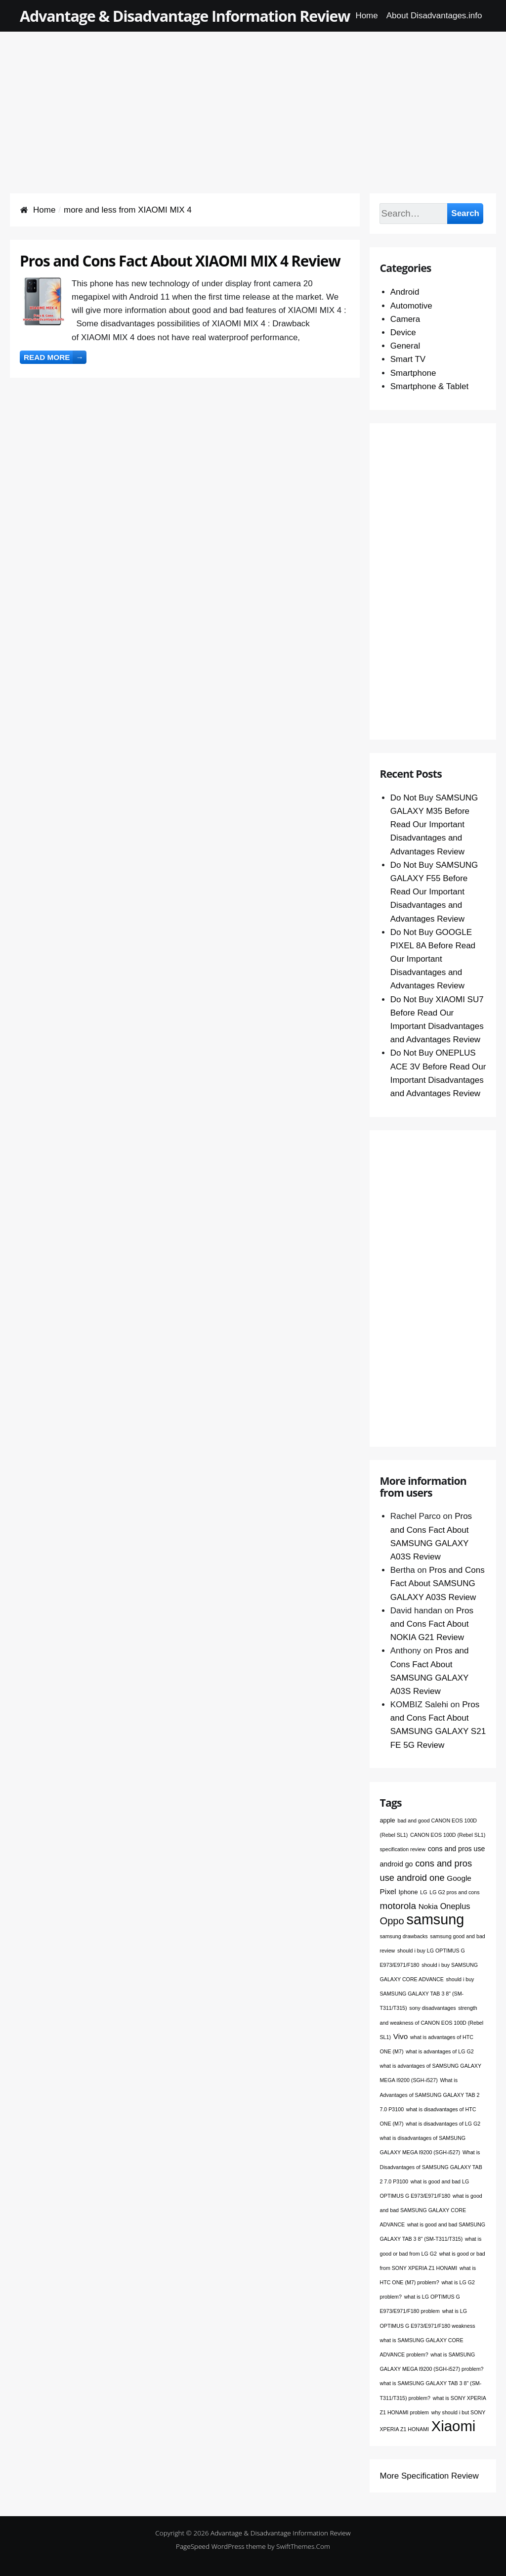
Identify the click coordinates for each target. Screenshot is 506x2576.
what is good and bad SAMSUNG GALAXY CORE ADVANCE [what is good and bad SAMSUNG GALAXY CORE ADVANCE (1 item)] (431, 2210)
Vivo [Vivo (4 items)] (400, 2036)
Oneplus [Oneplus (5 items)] (455, 1906)
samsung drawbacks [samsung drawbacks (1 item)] (403, 1936)
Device (403, 332)
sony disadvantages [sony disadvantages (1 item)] (432, 2008)
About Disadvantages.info (434, 15)
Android (405, 292)
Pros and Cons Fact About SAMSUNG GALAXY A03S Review (437, 1583)
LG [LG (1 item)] (423, 1892)
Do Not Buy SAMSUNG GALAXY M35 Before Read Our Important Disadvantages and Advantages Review (434, 824)
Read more (55, 357)
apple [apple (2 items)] (387, 1820)
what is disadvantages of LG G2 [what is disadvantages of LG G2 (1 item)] (443, 2124)
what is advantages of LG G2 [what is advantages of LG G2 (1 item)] (439, 2051)
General (405, 346)
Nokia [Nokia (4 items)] (428, 1906)
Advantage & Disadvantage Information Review (185, 15)
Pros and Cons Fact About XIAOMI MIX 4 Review (180, 261)
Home (366, 15)
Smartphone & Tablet (429, 386)
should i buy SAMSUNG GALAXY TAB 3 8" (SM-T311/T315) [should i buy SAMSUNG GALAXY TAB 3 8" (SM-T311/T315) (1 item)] (427, 1993)
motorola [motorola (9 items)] (398, 1906)
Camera (405, 319)
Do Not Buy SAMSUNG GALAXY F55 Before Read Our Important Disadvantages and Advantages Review (434, 892)
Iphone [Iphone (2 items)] (408, 1892)
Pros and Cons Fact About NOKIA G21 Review (431, 1624)
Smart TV (407, 359)
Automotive (411, 306)
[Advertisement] (253, 101)
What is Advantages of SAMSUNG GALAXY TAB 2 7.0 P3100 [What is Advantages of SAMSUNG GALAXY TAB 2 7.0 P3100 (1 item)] (429, 2094)
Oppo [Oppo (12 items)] (392, 1920)
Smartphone (413, 373)
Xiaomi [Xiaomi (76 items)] (453, 2426)
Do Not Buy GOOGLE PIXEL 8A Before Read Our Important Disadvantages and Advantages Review (432, 959)
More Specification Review (429, 2476)
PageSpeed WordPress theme (221, 2546)
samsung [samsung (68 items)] (435, 1919)
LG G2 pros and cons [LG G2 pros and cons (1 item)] (454, 1892)
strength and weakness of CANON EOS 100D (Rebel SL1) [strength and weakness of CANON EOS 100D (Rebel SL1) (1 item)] (431, 2022)
